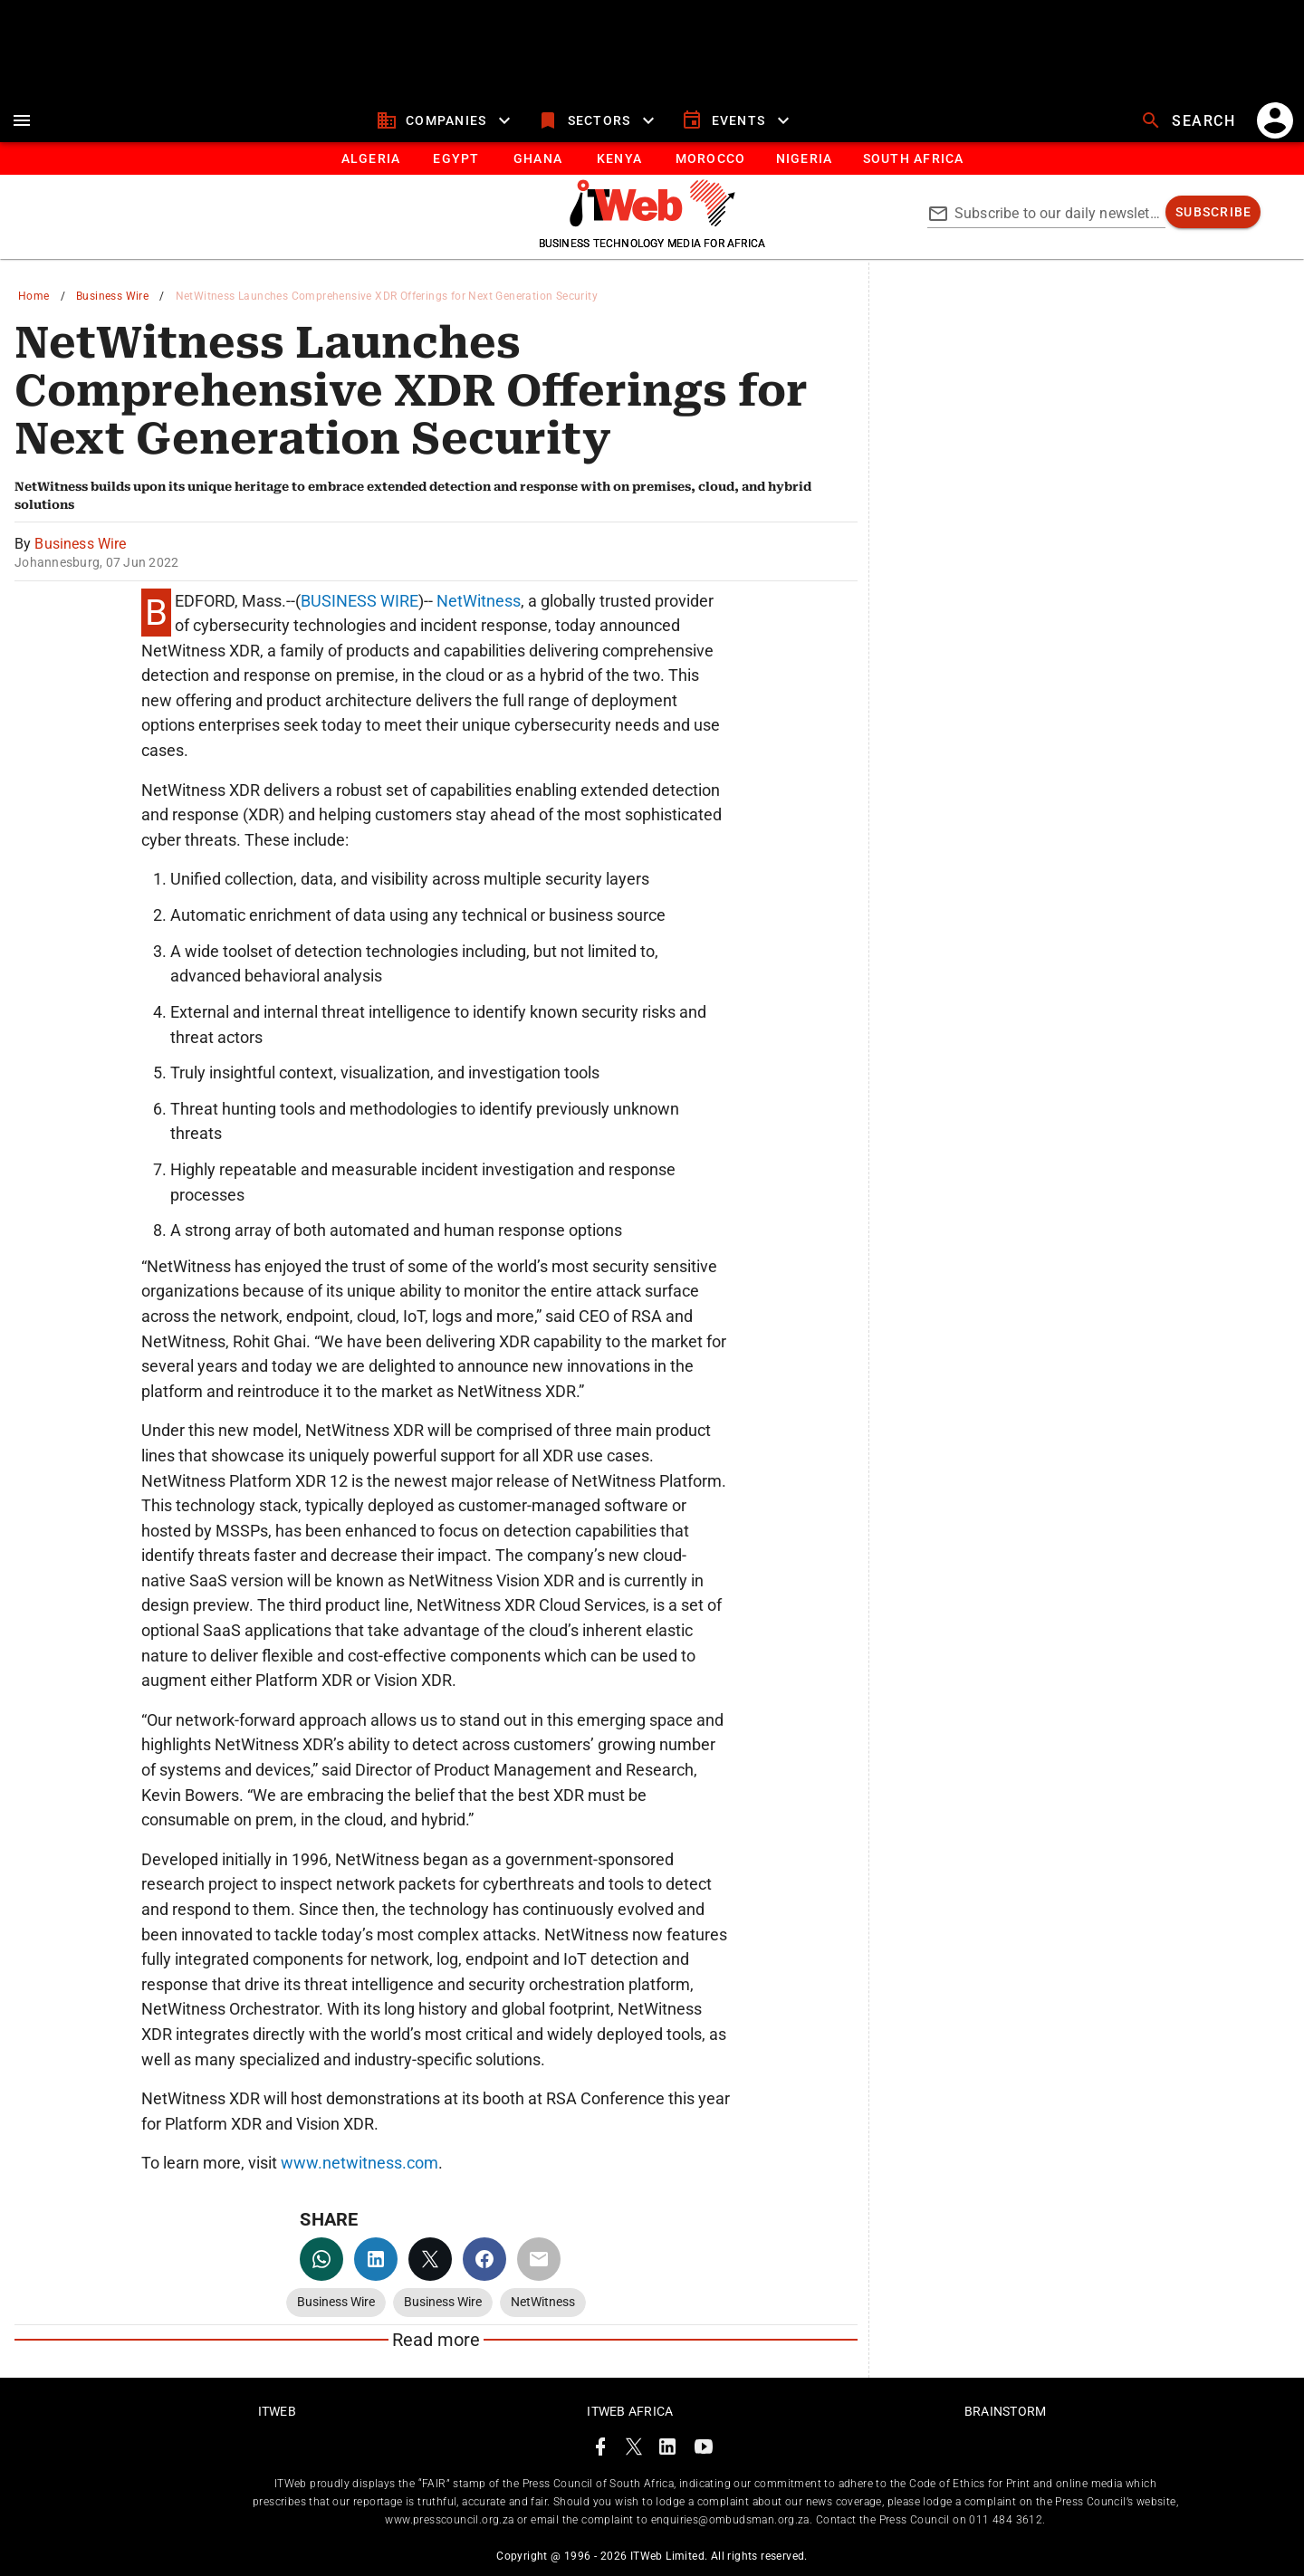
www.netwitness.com (359, 2162)
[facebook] (484, 2259)
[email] (539, 2259)
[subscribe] (1213, 212)
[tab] (370, 158)
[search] (1190, 120)
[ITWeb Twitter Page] (634, 2450)
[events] (737, 120)
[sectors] (598, 120)
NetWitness (478, 600)
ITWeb (277, 2411)
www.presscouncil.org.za (449, 2520)
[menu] (21, 120)
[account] (1275, 120)
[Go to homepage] (652, 222)
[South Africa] (912, 158)
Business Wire (112, 296)
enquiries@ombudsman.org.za (730, 2520)
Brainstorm (1005, 2411)
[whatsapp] (321, 2259)
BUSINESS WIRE (359, 600)
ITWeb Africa (630, 2411)
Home (34, 296)
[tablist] (652, 158)
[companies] (446, 120)
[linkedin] (376, 2259)
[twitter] (430, 2259)
